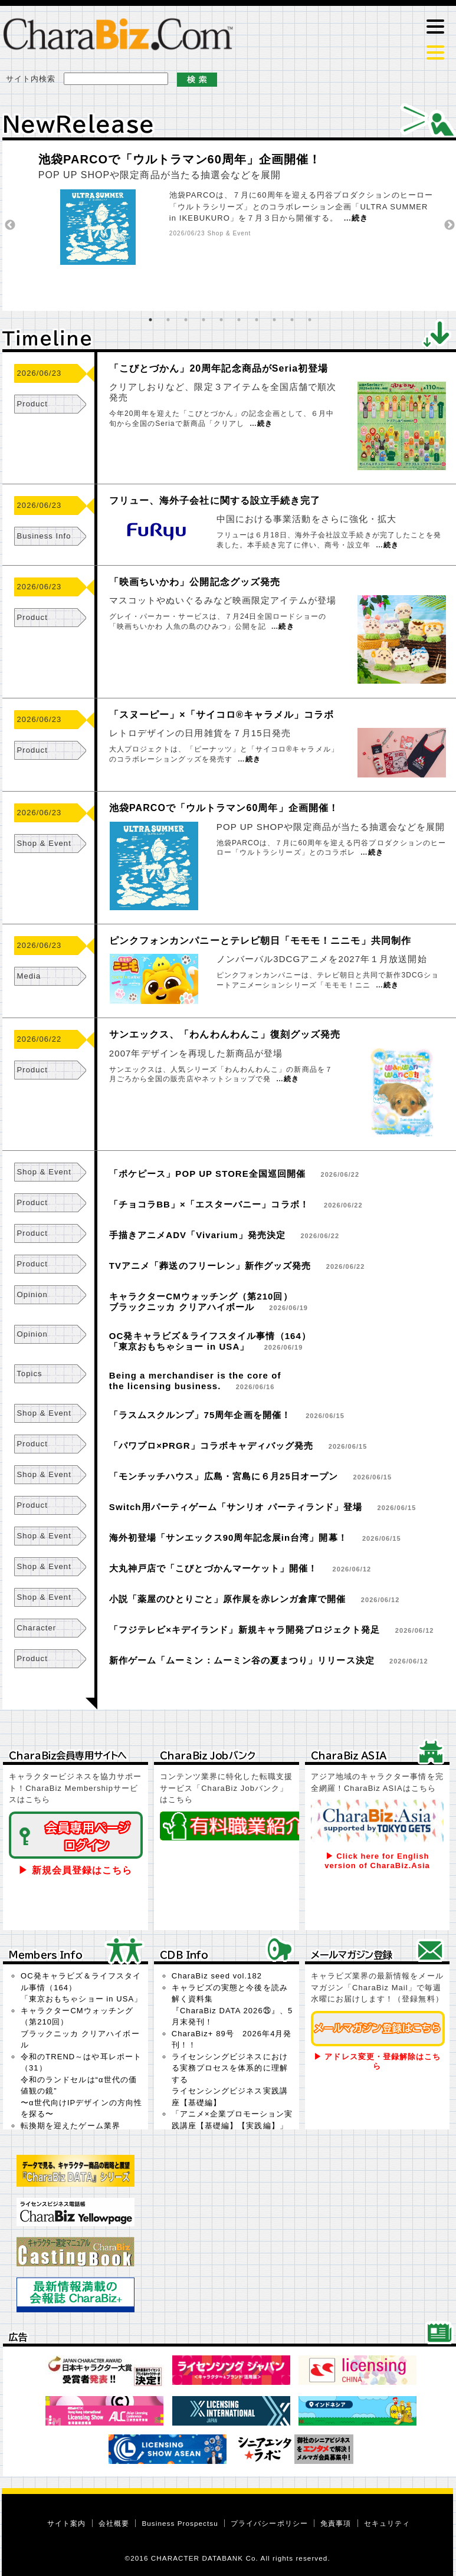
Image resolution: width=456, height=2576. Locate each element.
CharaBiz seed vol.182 (217, 1975)
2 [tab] (168, 320)
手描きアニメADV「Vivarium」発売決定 (197, 1235)
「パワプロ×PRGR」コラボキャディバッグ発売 (211, 1445)
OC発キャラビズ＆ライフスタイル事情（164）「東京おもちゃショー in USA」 (210, 1341)
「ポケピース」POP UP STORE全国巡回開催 (207, 1174)
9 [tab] (292, 320)
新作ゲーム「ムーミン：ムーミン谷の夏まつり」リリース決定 (242, 1660)
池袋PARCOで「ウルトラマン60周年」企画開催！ (180, 159)
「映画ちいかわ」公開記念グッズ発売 (194, 582)
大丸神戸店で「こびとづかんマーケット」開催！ (213, 1568)
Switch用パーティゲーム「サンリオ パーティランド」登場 (236, 1507)
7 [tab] (257, 320)
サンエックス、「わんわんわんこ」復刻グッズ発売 (225, 1034)
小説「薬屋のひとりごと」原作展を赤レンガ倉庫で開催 (227, 1599)
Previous (10, 225)
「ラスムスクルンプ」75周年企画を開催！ (200, 1415)
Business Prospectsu (180, 2523)
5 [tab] (221, 320)
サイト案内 (66, 2523)
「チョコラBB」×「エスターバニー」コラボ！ (209, 1204)
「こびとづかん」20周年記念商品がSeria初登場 (219, 368)
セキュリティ (387, 2523)
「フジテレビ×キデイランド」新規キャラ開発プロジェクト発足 (244, 1630)
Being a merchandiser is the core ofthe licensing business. (195, 1380)
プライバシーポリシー (269, 2523)
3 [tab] (186, 320)
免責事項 (335, 2523)
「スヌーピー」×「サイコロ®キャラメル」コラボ (221, 715)
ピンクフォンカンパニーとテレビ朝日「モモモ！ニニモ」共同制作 (260, 941)
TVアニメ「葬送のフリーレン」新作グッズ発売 (210, 1266)
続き (360, 218)
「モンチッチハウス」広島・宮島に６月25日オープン (223, 1476)
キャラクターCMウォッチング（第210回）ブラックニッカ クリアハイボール (201, 1301)
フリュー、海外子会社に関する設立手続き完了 (214, 500)
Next (449, 225)
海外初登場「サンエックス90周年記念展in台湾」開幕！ (228, 1538)
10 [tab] (310, 320)
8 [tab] (274, 320)
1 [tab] (150, 320)
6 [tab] (239, 320)
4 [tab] (203, 320)
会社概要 (114, 2523)
